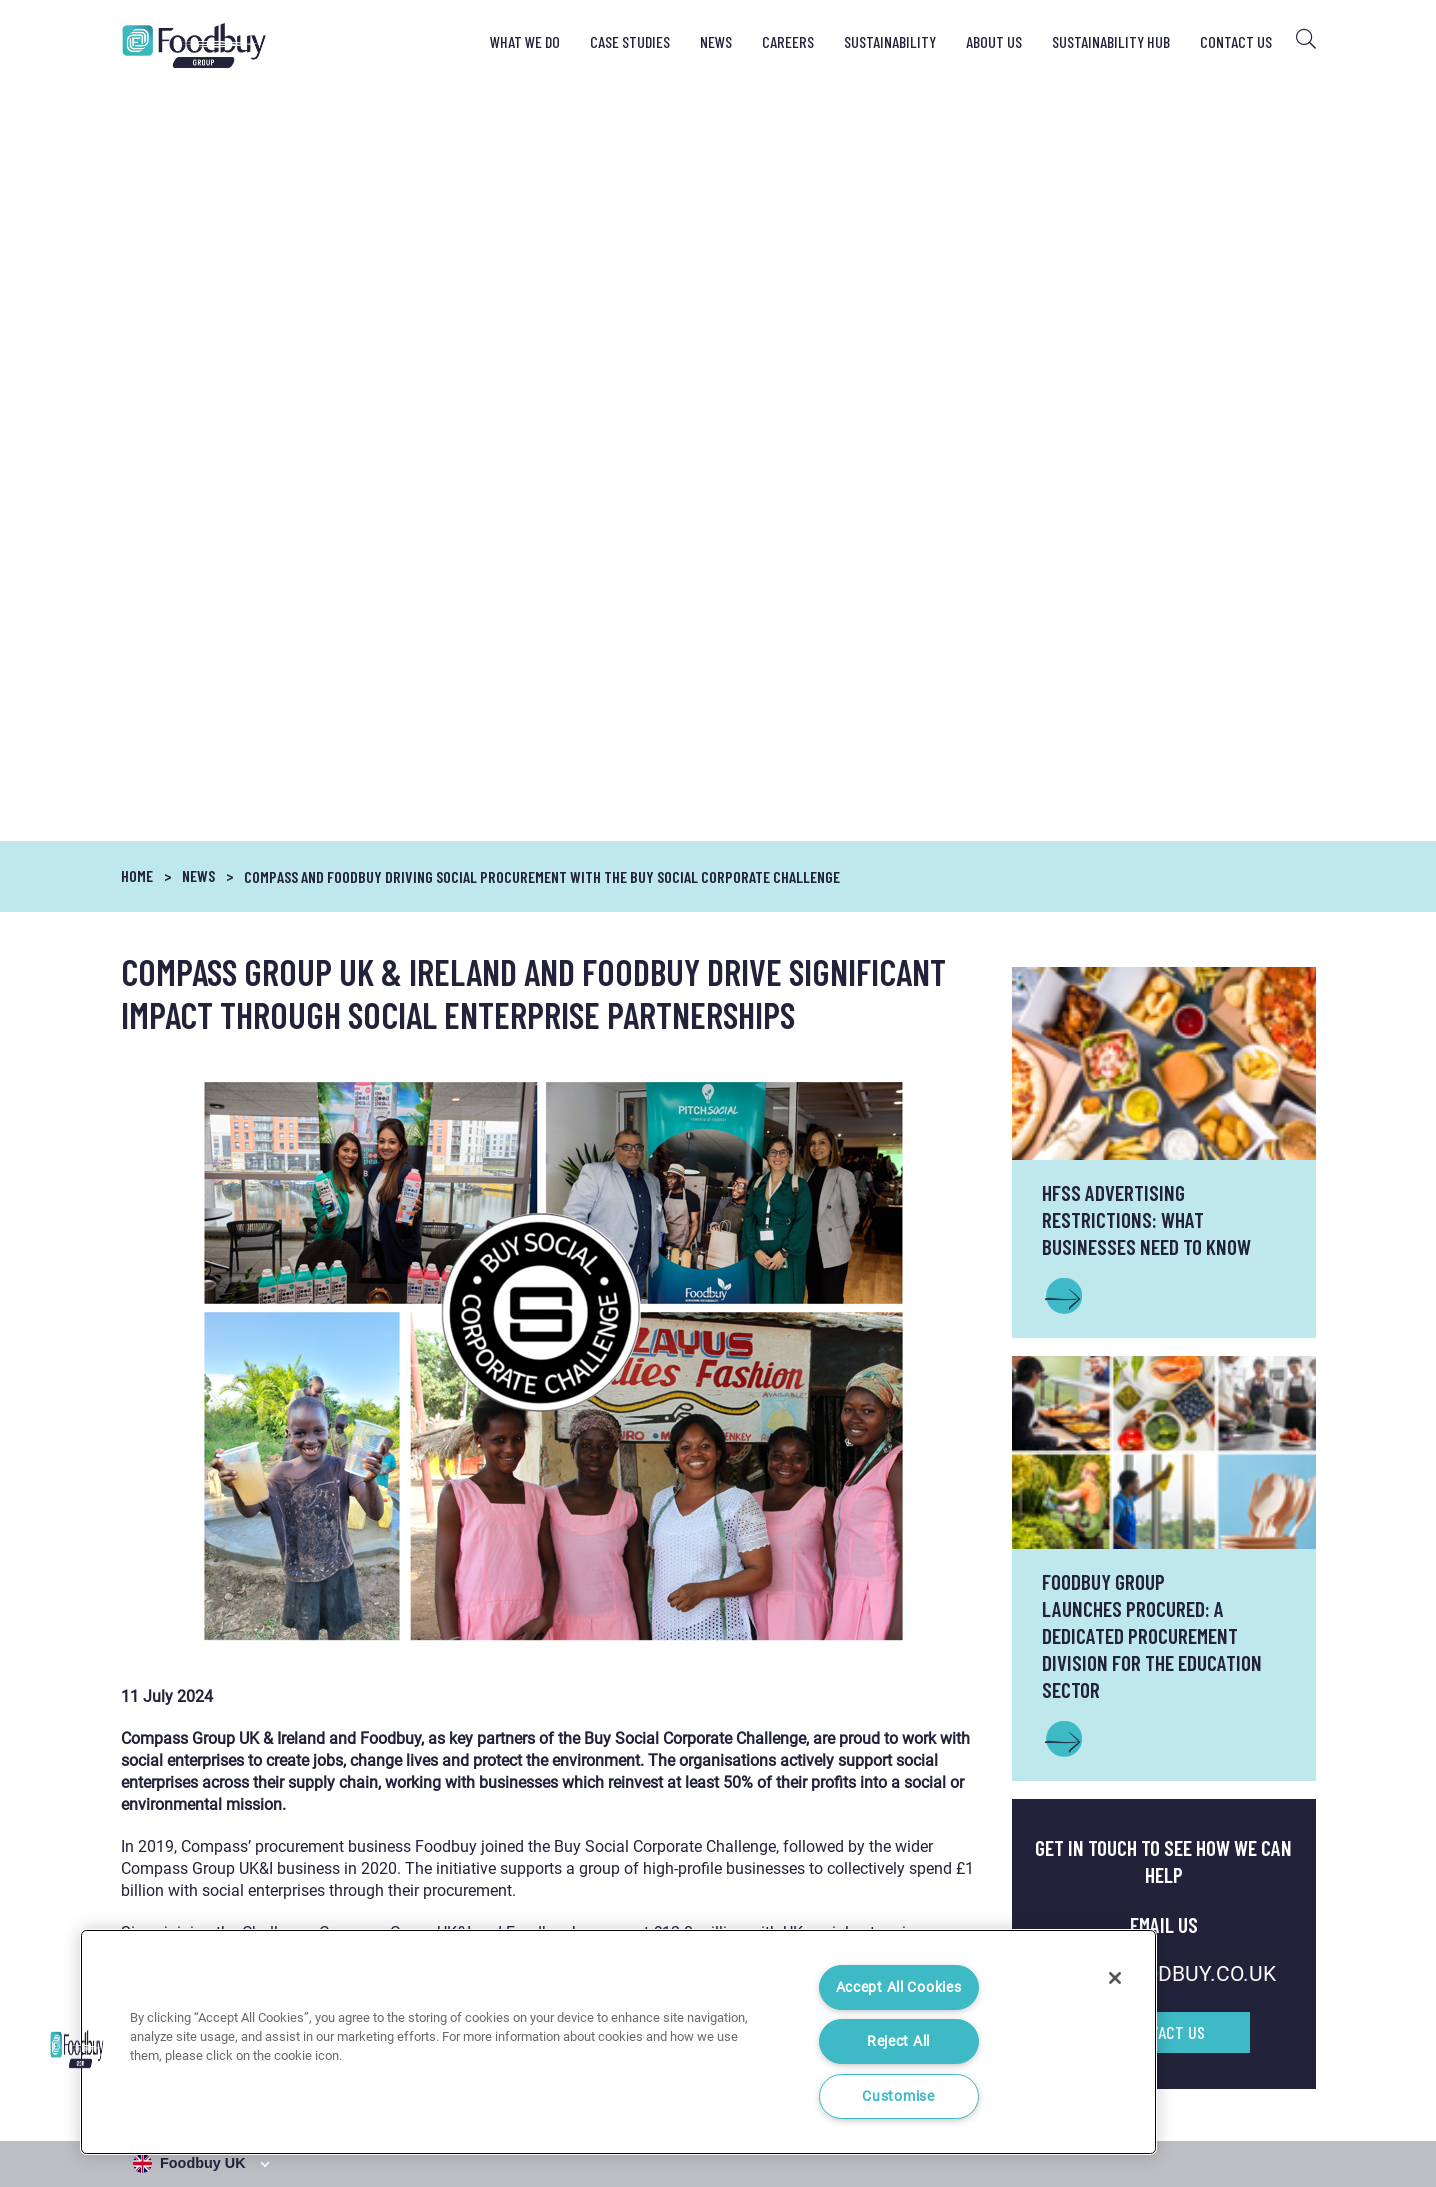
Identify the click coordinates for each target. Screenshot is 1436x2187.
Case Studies (630, 41)
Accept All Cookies (899, 1987)
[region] (618, 2042)
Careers (788, 41)
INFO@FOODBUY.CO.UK (1164, 1218)
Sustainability (890, 41)
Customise (898, 2096)
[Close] (1115, 1978)
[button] (77, 2049)
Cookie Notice (1163, 2092)
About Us (994, 41)
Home (137, 119)
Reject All (898, 2041)
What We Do (525, 41)
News (716, 41)
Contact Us (1236, 41)
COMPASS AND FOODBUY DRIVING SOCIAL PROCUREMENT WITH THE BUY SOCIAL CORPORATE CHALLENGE (542, 120)
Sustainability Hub (1111, 41)
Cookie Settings (1273, 2092)
